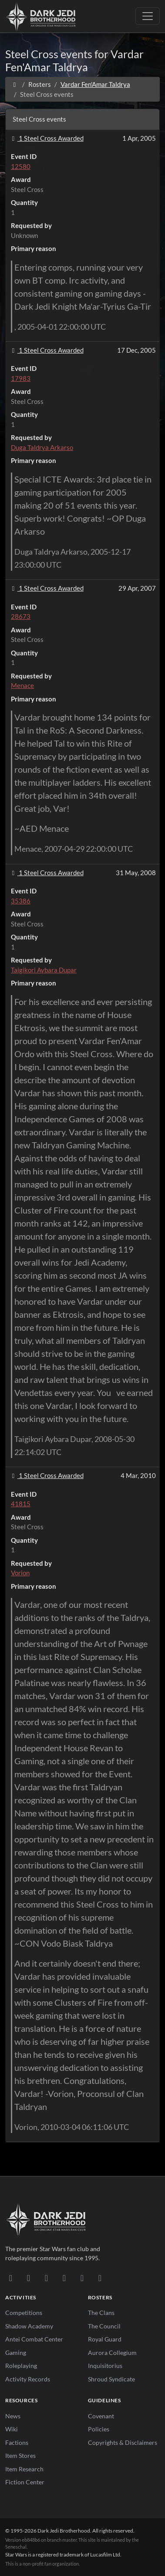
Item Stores (20, 2455)
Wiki (11, 2429)
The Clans (101, 2312)
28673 (20, 616)
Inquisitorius (105, 2365)
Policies (98, 2429)
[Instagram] (64, 2277)
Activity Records (27, 2379)
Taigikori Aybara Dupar (44, 970)
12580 (20, 166)
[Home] (14, 84)
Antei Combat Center (34, 2339)
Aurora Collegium (112, 2352)
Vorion (20, 1573)
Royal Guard (104, 2339)
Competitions (23, 2312)
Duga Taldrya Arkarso (42, 447)
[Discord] (10, 2277)
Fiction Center (24, 2482)
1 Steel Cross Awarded (46, 138)
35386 (20, 901)
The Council (104, 2326)
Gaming (15, 2352)
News (12, 2416)
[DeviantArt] (28, 2277)
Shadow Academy (29, 2326)
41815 (20, 1504)
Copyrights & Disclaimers (122, 2442)
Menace (22, 685)
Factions (16, 2442)
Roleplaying (21, 2365)
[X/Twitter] (82, 2277)
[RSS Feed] (99, 2277)
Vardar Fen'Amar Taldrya (95, 84)
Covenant (101, 2416)
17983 (20, 378)
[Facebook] (46, 2277)
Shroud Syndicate (111, 2379)
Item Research (24, 2469)
